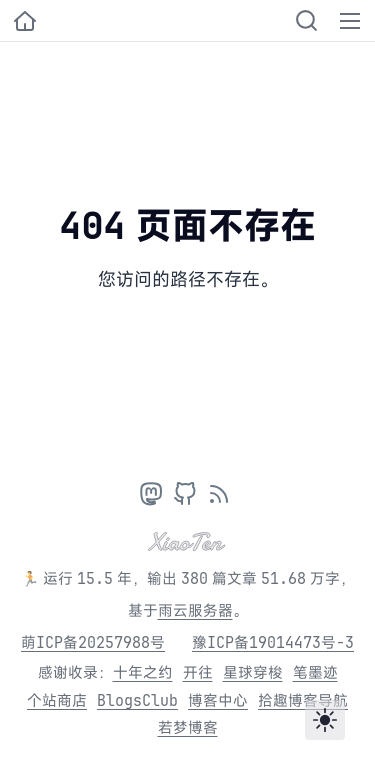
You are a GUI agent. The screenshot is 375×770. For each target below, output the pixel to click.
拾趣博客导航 (303, 700)
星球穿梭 (253, 672)
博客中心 (218, 700)
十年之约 (143, 672)
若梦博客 (188, 727)
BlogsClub (137, 700)
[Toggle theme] (325, 720)
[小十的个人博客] (25, 21)
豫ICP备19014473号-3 (273, 642)
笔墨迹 (315, 672)
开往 (198, 672)
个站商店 (57, 700)
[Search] (306, 20)
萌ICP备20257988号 (93, 642)
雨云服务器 (195, 610)
